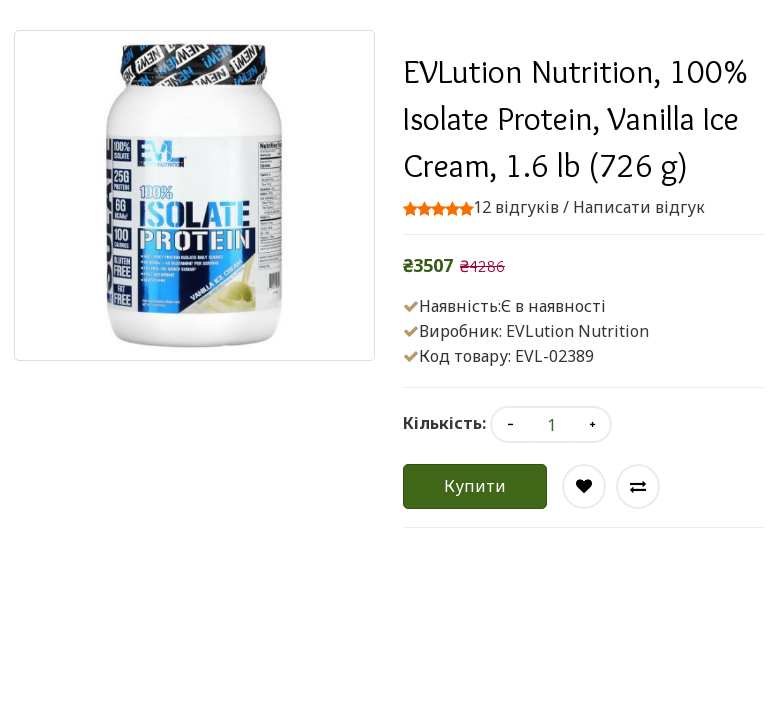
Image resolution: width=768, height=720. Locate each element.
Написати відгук (639, 207)
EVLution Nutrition (577, 331)
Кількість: (444, 423)
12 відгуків (516, 207)
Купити (475, 486)
